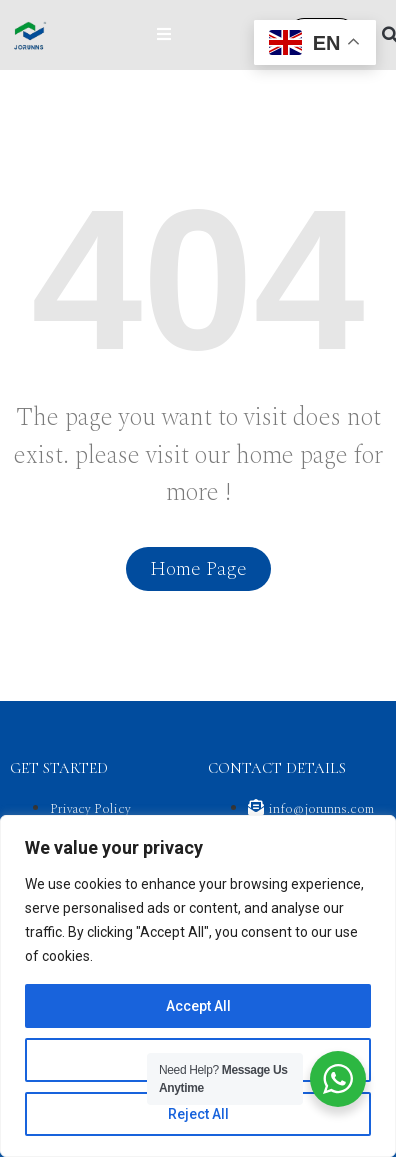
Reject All (198, 1114)
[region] (198, 986)
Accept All (198, 1006)
